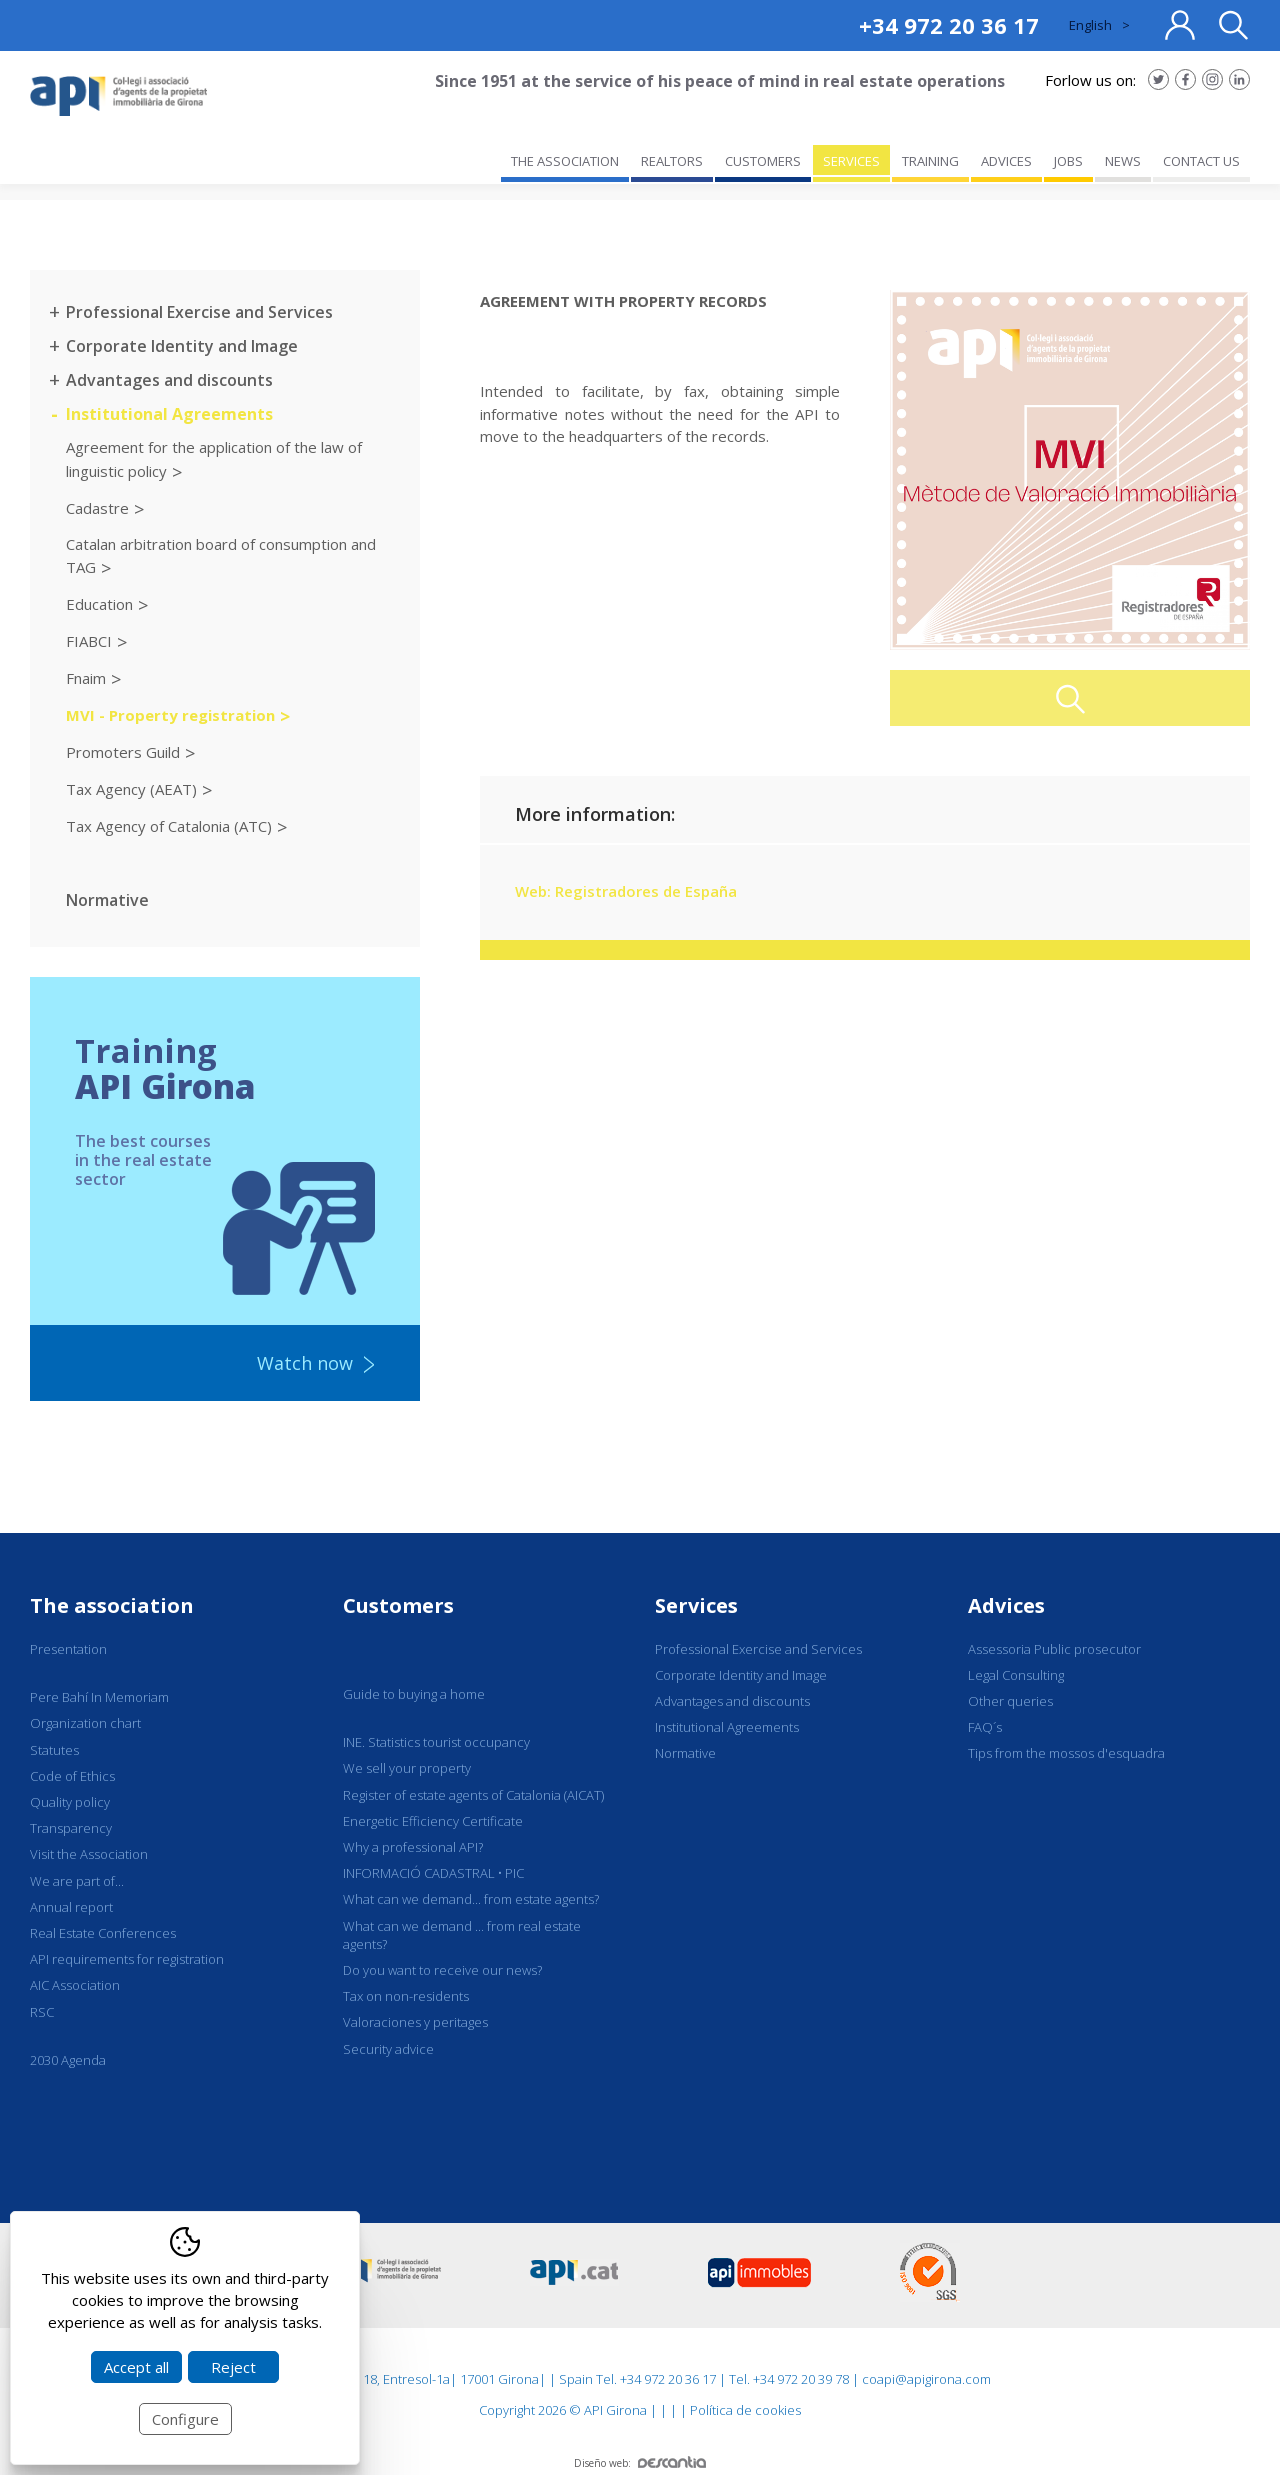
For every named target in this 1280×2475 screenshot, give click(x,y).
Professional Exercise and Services (199, 312)
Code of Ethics (72, 1776)
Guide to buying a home (414, 1694)
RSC (42, 2012)
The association (112, 1605)
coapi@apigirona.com (926, 2379)
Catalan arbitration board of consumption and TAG (221, 555)
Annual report (71, 1907)
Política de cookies (745, 2410)
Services (696, 1605)
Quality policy (70, 1802)
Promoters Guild (123, 752)
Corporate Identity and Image (182, 346)
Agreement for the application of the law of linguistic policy (214, 458)
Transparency (71, 1828)
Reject (233, 2367)
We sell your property (407, 1768)
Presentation (68, 1649)
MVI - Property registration (170, 715)
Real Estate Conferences (103, 1933)
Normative (107, 900)
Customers (398, 1605)
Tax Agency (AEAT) (131, 789)
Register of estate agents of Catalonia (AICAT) (473, 1795)
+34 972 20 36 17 (949, 25)
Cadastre (97, 507)
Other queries (1010, 1701)
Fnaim (86, 678)
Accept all (136, 2367)
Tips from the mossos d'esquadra (1066, 1753)
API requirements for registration (127, 1959)
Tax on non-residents (406, 1996)
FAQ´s (985, 1727)
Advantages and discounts (169, 380)
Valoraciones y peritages (415, 2022)
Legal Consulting (1016, 1675)
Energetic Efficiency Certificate (433, 1821)
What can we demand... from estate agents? (471, 1899)
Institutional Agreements (169, 414)
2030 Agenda (68, 2060)
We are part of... (77, 1881)
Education (99, 604)
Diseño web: (640, 2463)
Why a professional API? (413, 1847)
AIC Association (75, 1985)
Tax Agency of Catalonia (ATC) (169, 826)
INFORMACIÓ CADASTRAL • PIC (433, 1873)
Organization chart (85, 1723)
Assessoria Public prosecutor (1054, 1649)
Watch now (305, 1363)
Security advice (388, 2049)
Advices (1006, 1605)
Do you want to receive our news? (442, 1970)
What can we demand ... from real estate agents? (462, 1935)
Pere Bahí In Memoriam (99, 1697)
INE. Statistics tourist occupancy (436, 1742)
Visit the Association (89, 1854)
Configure (185, 2419)
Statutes (54, 1750)
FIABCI (89, 641)
